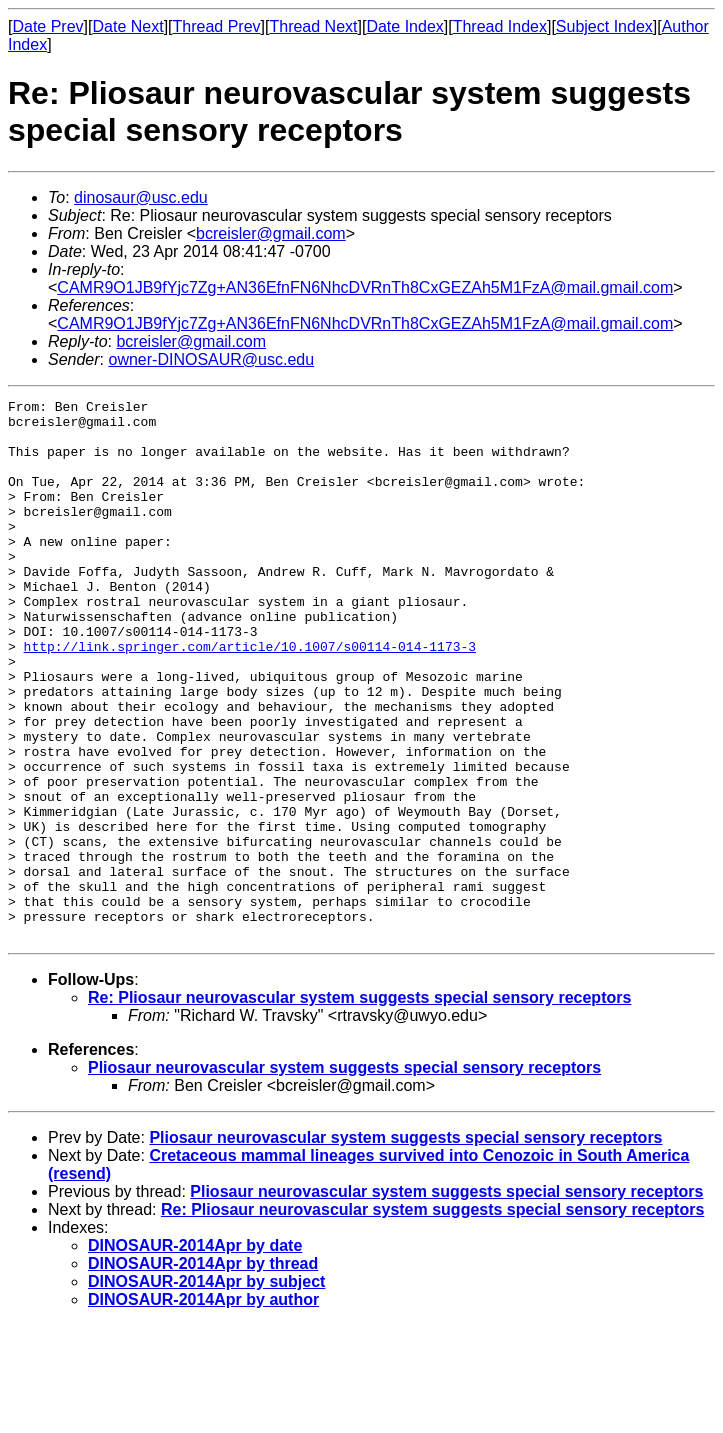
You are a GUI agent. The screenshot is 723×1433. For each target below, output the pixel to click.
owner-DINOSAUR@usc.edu (211, 359)
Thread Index (500, 26)
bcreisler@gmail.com (271, 233)
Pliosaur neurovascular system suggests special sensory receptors (344, 1175)
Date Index (404, 26)
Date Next (127, 26)
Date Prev (47, 26)
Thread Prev (217, 26)
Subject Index (604, 26)
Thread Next (313, 26)
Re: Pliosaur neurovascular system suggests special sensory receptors (359, 1105)
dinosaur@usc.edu (141, 197)
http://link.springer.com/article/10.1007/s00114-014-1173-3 (250, 697)
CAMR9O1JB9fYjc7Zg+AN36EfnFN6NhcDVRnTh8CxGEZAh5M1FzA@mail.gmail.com (365, 287)
